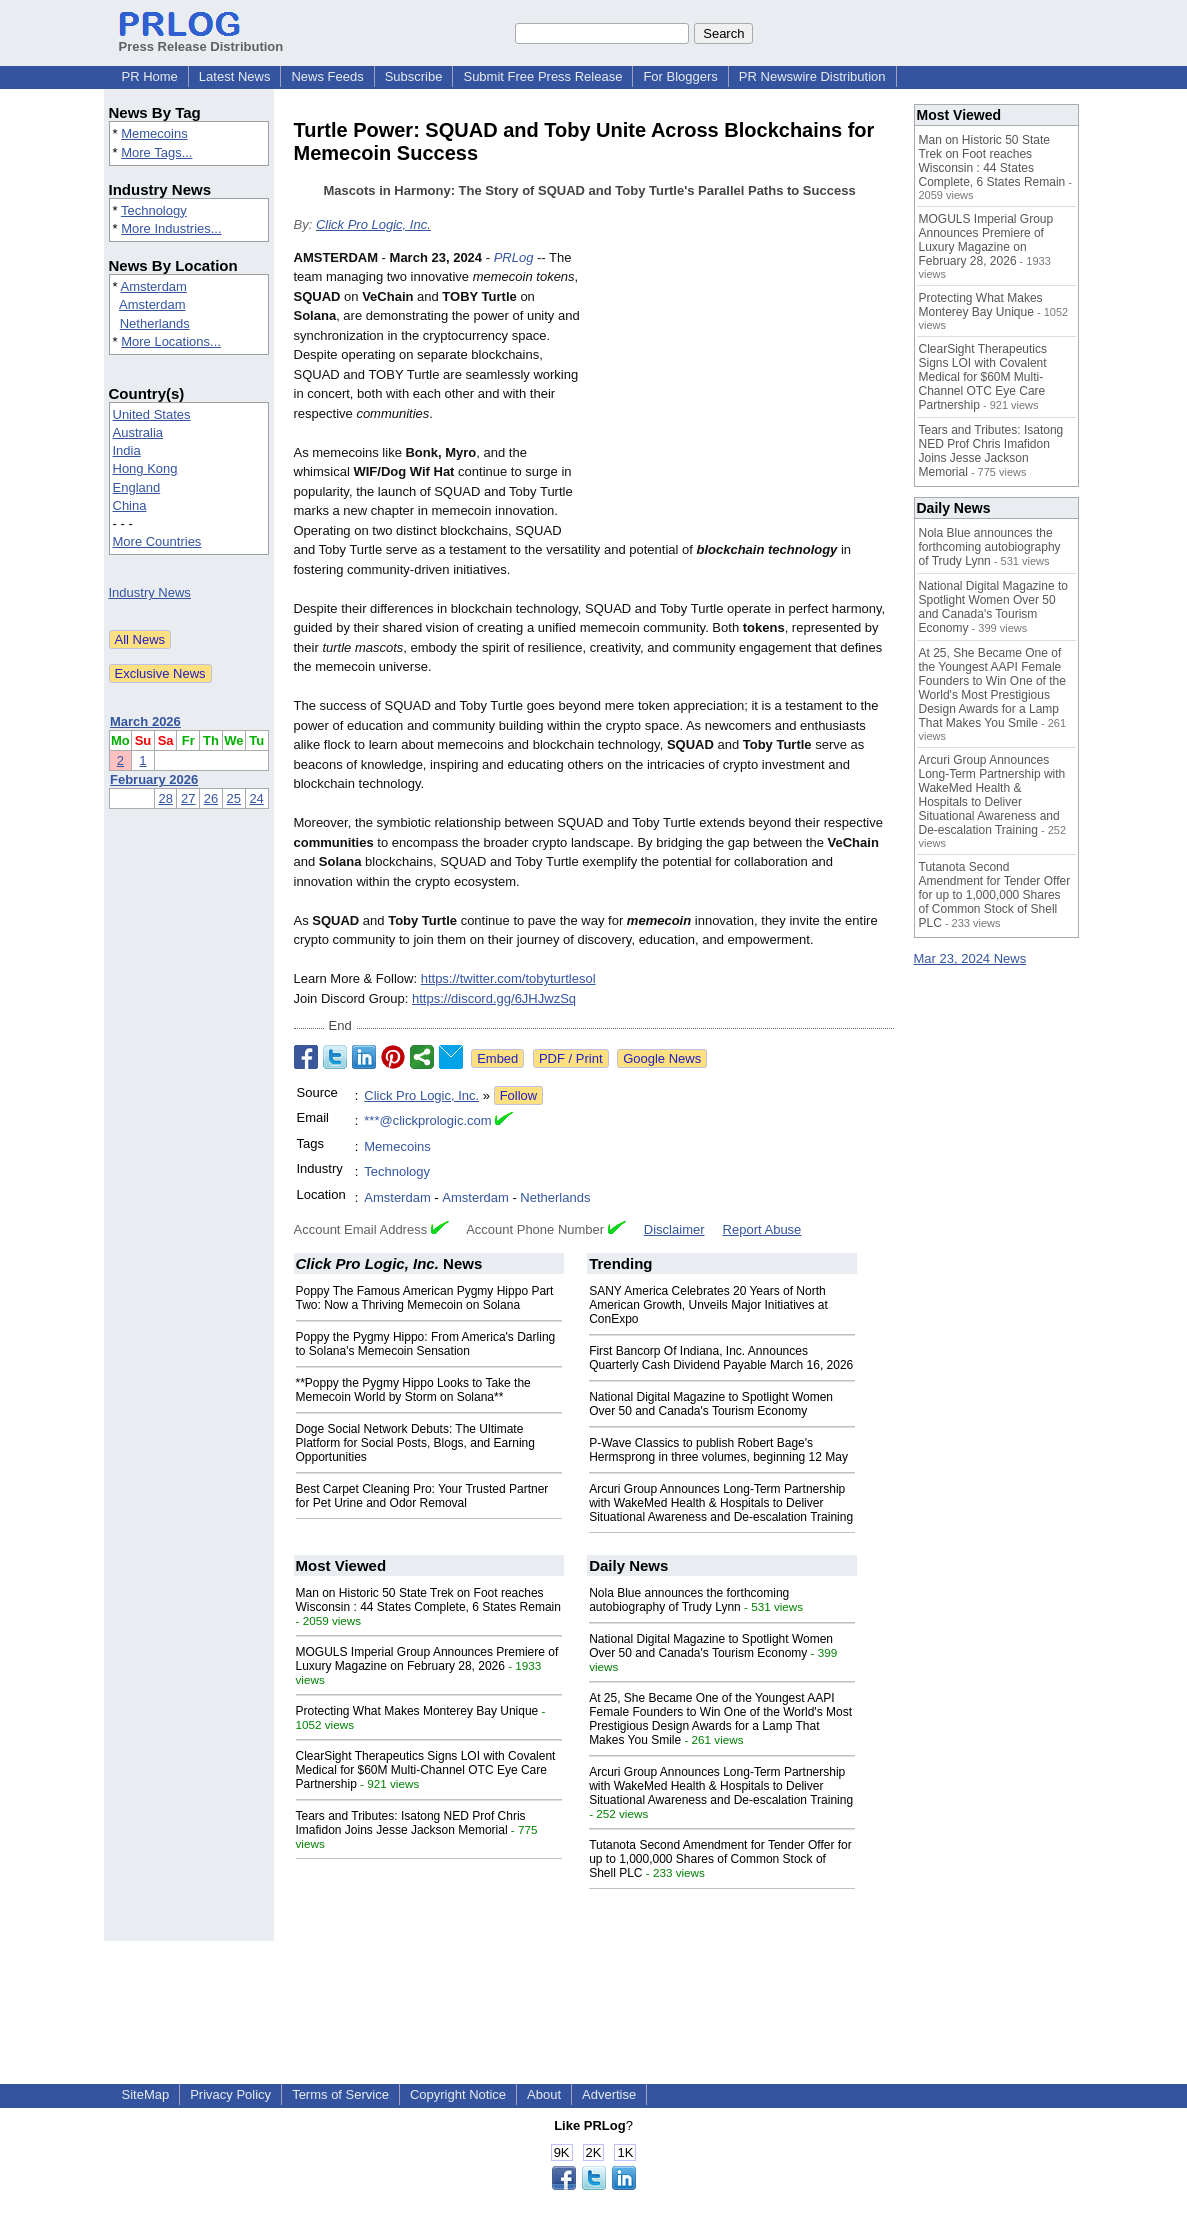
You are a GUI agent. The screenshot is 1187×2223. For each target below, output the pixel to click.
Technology (154, 210)
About (544, 2094)
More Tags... (156, 152)
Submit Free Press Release (542, 76)
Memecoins (154, 133)
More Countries (157, 541)
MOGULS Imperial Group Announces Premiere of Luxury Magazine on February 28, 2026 (427, 1659)
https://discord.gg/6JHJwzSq (494, 998)
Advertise (609, 2094)
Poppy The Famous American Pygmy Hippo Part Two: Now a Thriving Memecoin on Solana (425, 1298)
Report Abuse (762, 1229)
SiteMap (146, 2094)
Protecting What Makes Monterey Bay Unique (417, 1711)
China (130, 505)
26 (211, 798)
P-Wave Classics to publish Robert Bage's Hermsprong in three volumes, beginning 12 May (718, 1450)
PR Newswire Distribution (812, 76)
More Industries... (171, 228)
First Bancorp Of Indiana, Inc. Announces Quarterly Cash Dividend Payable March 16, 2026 (721, 1358)
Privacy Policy (230, 2094)
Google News (662, 1058)
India (127, 450)
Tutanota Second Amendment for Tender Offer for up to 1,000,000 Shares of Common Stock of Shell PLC (720, 1859)
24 (256, 798)
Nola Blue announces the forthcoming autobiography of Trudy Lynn (689, 1600)
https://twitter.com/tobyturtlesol (508, 978)
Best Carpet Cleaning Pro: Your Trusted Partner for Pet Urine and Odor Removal (422, 1496)
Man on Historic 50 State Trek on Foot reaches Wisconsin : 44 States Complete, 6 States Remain (428, 1600)
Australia (138, 432)
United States (152, 414)
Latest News (235, 76)
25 (234, 798)
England (137, 487)
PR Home (150, 76)
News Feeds (327, 76)
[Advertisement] (744, 395)
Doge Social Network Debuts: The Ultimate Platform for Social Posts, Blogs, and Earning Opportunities (415, 1443)
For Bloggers (680, 76)
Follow (519, 1095)
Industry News (150, 592)
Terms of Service (340, 2094)
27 (188, 798)
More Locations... (171, 341)
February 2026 (154, 779)
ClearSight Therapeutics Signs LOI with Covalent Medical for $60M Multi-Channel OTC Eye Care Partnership (426, 1770)
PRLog (514, 257)
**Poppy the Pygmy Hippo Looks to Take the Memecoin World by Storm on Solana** (413, 1390)
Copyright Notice (458, 2094)
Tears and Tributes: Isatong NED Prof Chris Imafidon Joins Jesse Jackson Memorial (411, 1823)
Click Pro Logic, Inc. (373, 224)
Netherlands (155, 323)
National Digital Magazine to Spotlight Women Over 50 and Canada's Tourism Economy (711, 1404)
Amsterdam (153, 286)
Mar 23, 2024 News (970, 958)
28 (165, 798)
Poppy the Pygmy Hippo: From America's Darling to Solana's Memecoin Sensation (426, 1344)
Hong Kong (145, 468)
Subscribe (414, 76)
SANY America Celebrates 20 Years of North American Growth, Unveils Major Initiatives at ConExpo (708, 1305)
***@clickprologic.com (427, 1120)
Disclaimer (674, 1229)
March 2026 (145, 721)
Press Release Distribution (201, 39)
